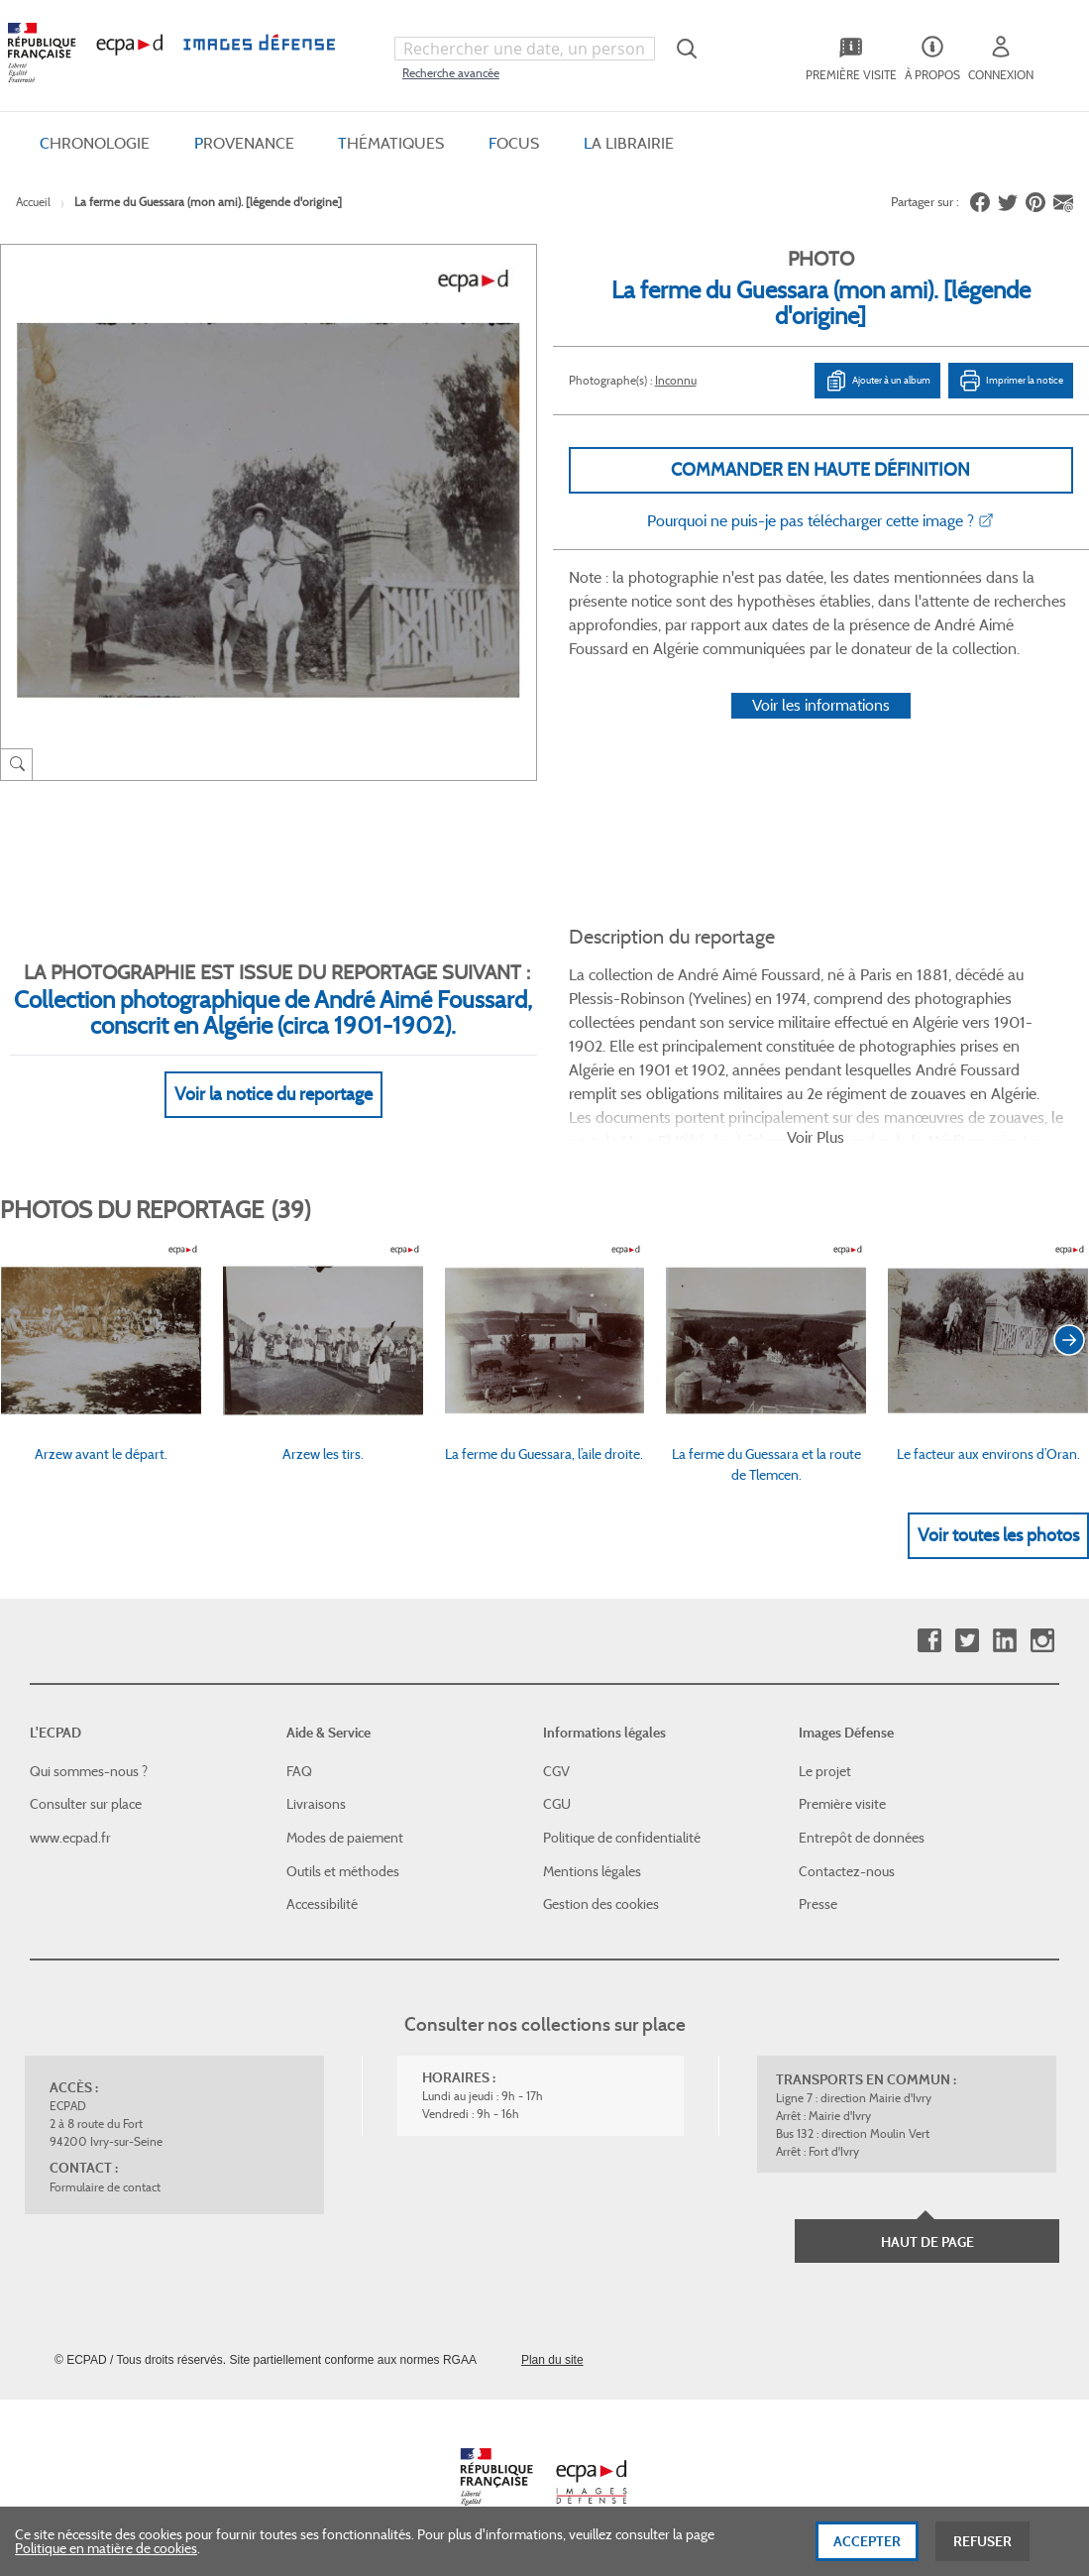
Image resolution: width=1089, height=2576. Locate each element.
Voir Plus (815, 1137)
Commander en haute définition (820, 470)
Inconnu (676, 380)
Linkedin (1004, 1640)
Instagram (1042, 1640)
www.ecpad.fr (70, 1838)
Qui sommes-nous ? (89, 1771)
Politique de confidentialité (622, 1838)
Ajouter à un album (877, 380)
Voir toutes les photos (998, 1535)
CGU (557, 1804)
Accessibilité (322, 1904)
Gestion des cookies (601, 1904)
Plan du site (552, 2360)
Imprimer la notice (1010, 380)
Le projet (825, 1771)
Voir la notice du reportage (273, 1094)
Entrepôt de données (862, 1838)
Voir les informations (821, 705)
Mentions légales (592, 1871)
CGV (556, 1771)
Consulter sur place (86, 1804)
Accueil (33, 201)
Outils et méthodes (342, 1871)
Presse (818, 1904)
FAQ (299, 1771)
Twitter (966, 1640)
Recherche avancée (450, 72)
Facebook (929, 1640)
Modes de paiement (344, 1838)
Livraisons (316, 1804)
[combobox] (524, 48)
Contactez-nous (847, 1871)
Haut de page (927, 2242)
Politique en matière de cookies (106, 2553)
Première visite (842, 1804)
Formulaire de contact (105, 2187)
